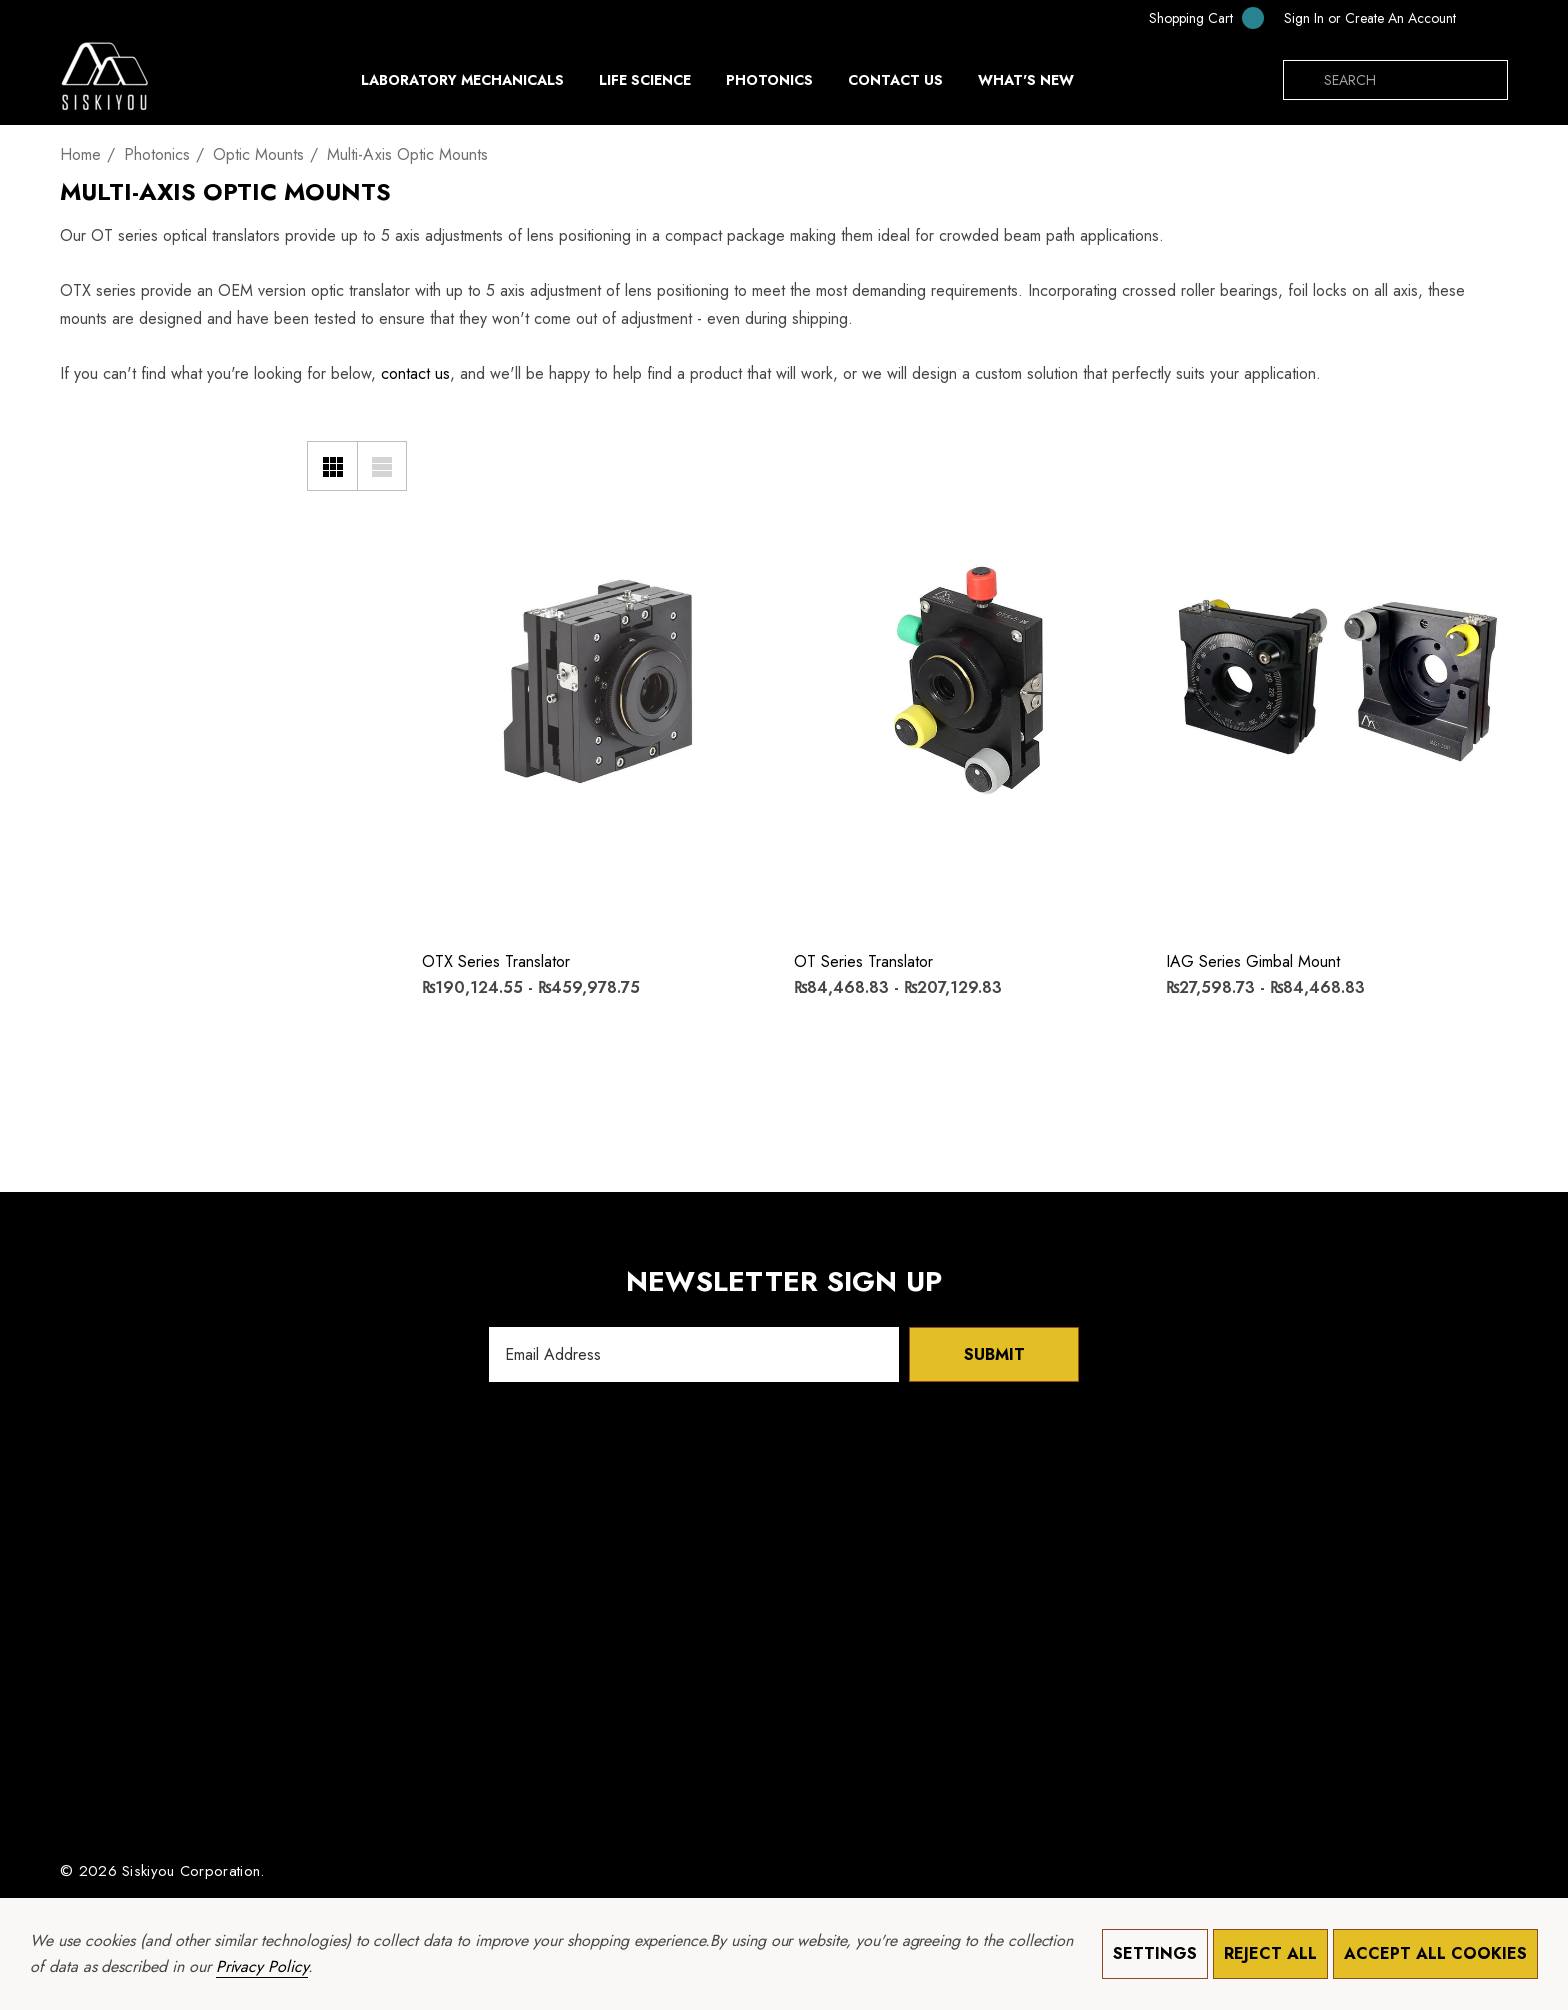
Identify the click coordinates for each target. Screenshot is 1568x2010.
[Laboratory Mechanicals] (462, 85)
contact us (415, 373)
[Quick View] (449, 489)
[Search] (1303, 80)
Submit (994, 1354)
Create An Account (1400, 18)
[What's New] (1026, 85)
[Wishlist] (449, 448)
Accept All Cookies (1435, 1953)
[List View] (382, 466)
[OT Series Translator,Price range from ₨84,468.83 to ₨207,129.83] (965, 677)
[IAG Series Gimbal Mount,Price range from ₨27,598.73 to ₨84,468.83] (1337, 677)
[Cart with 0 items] (1193, 17)
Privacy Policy (262, 1966)
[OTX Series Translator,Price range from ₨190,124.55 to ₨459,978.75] (593, 677)
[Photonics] (769, 85)
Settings (1155, 1953)
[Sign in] (1304, 18)
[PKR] (1487, 18)
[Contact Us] (895, 80)
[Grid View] (332, 466)
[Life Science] (645, 85)
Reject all (1270, 1953)
